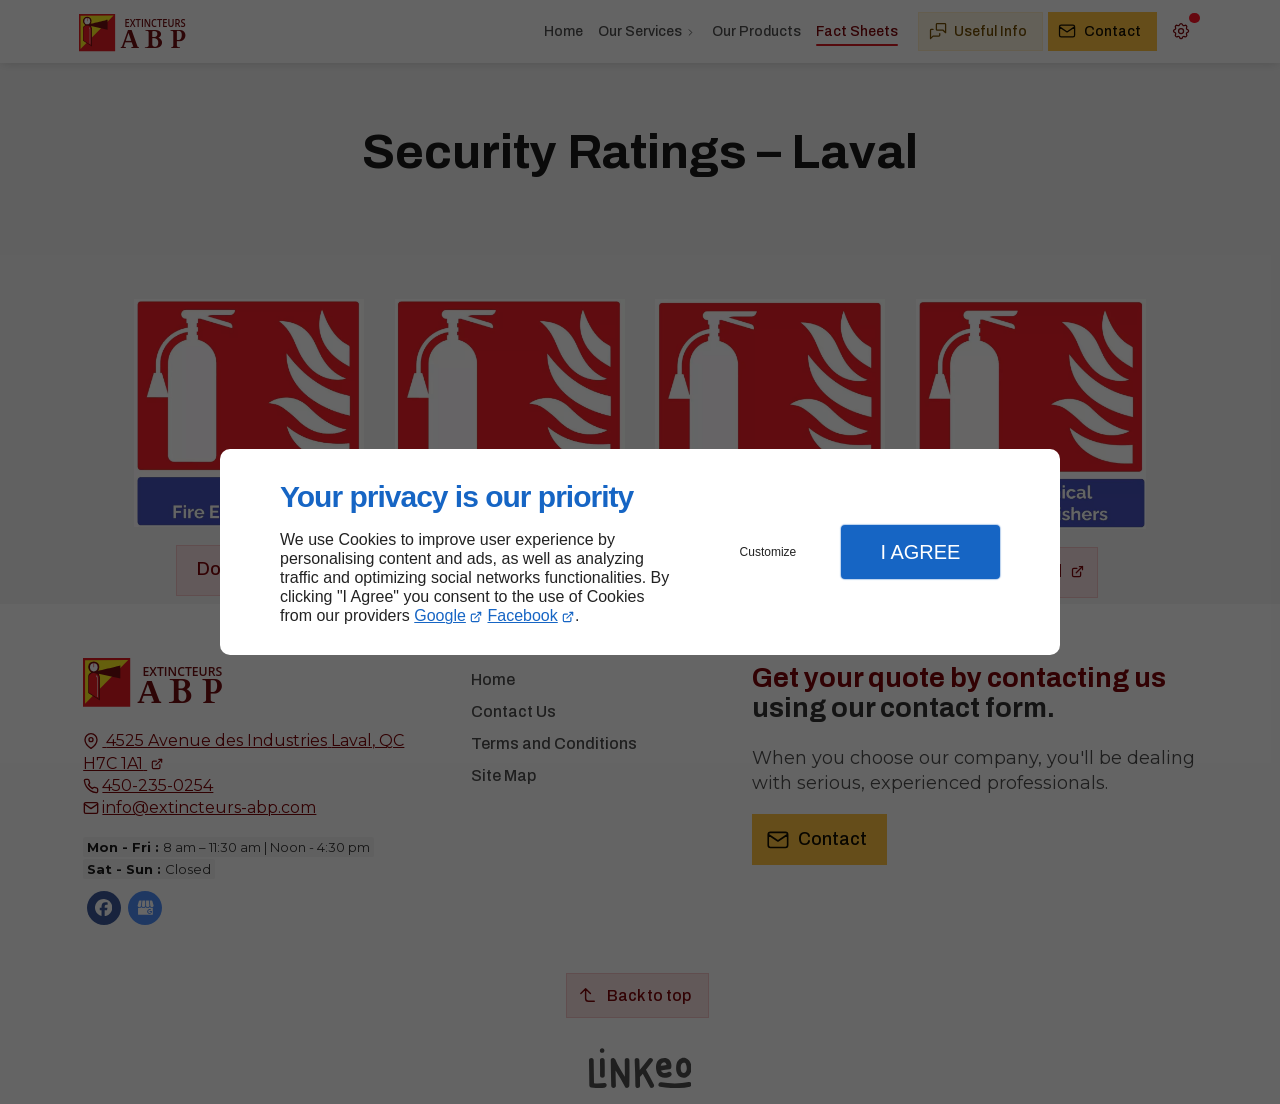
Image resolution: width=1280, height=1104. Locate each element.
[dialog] (640, 552)
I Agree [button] (920, 552)
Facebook (523, 615)
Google (440, 615)
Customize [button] (768, 552)
